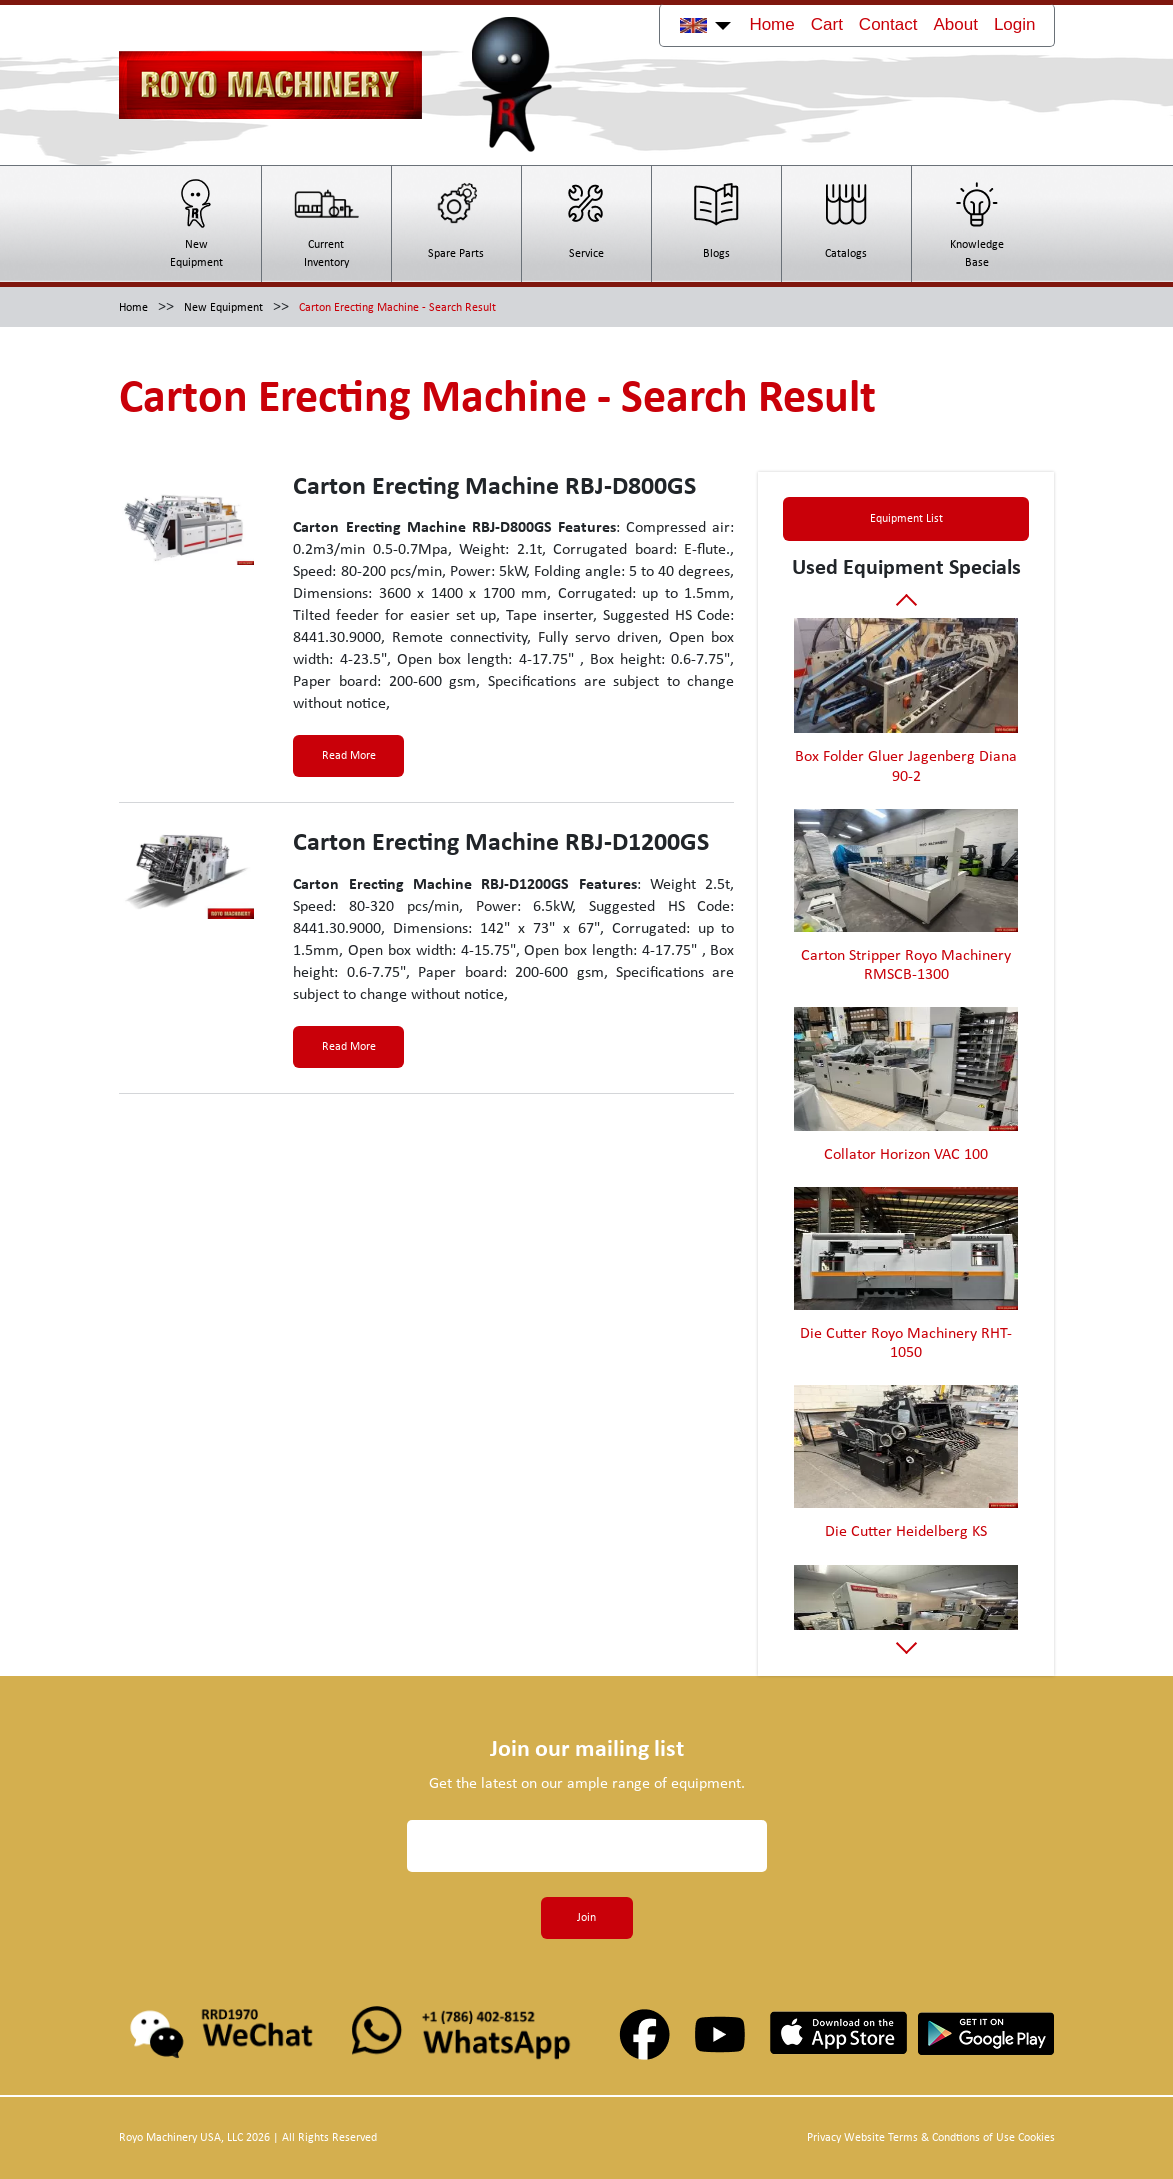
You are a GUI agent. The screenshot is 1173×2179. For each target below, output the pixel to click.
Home (771, 24)
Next (906, 1643)
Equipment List (906, 519)
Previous (906, 603)
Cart (827, 24)
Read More (349, 756)
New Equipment (223, 308)
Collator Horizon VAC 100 (906, 1155)
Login (1015, 24)
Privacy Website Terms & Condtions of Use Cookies (931, 2138)
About (955, 24)
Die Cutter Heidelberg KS (906, 1532)
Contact (888, 24)
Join (586, 1918)
